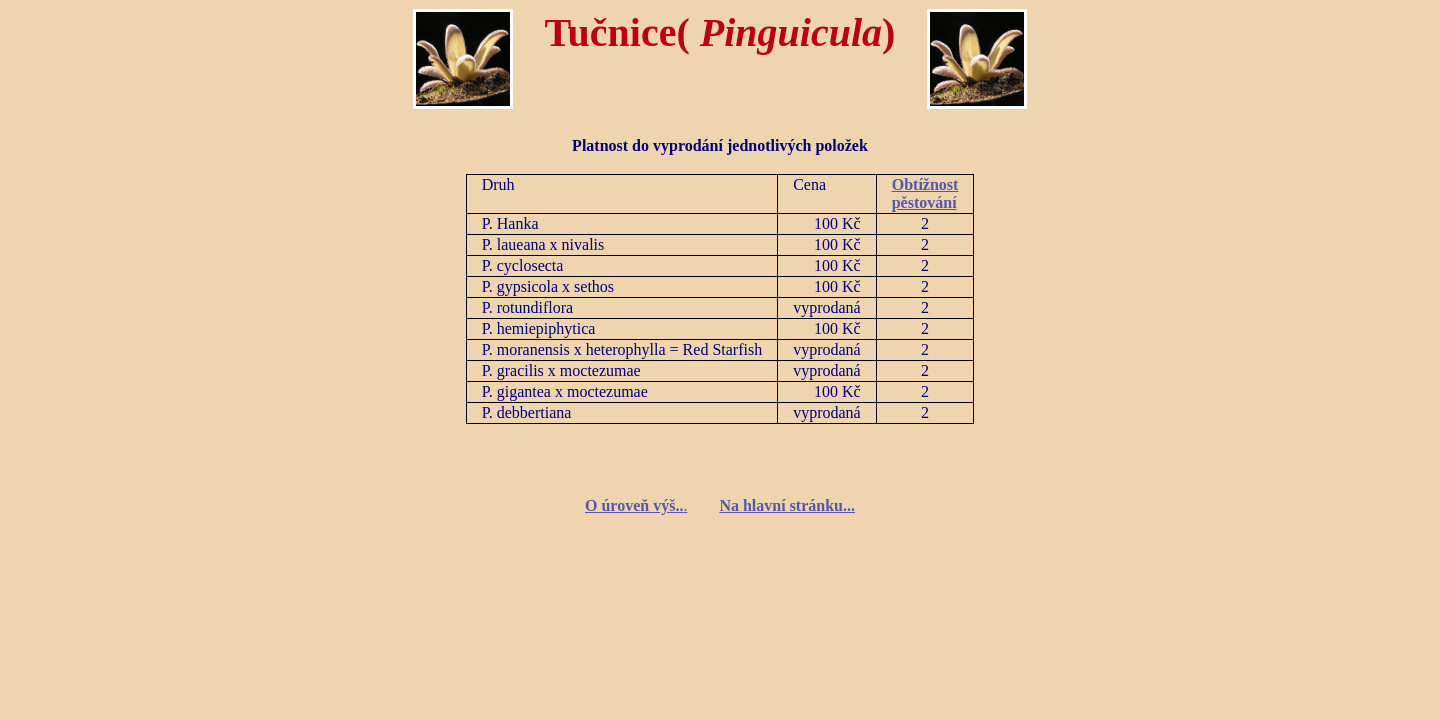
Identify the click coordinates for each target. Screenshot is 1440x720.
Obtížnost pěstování (925, 193)
